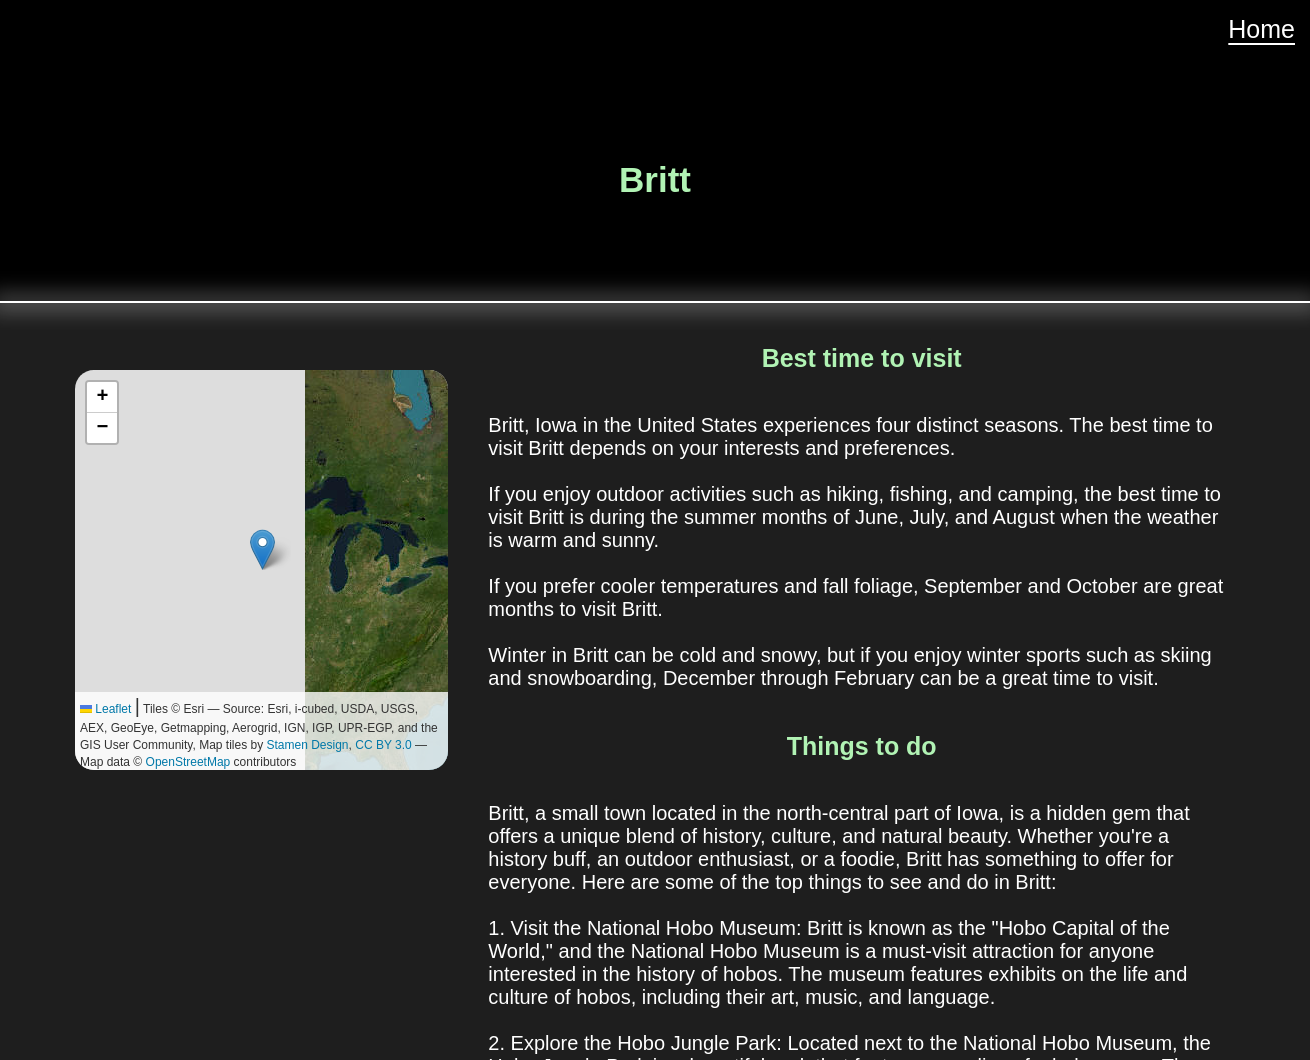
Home (1261, 29)
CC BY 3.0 (383, 745)
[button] (262, 549)
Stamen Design (308, 745)
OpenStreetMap (188, 762)
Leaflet (105, 709)
